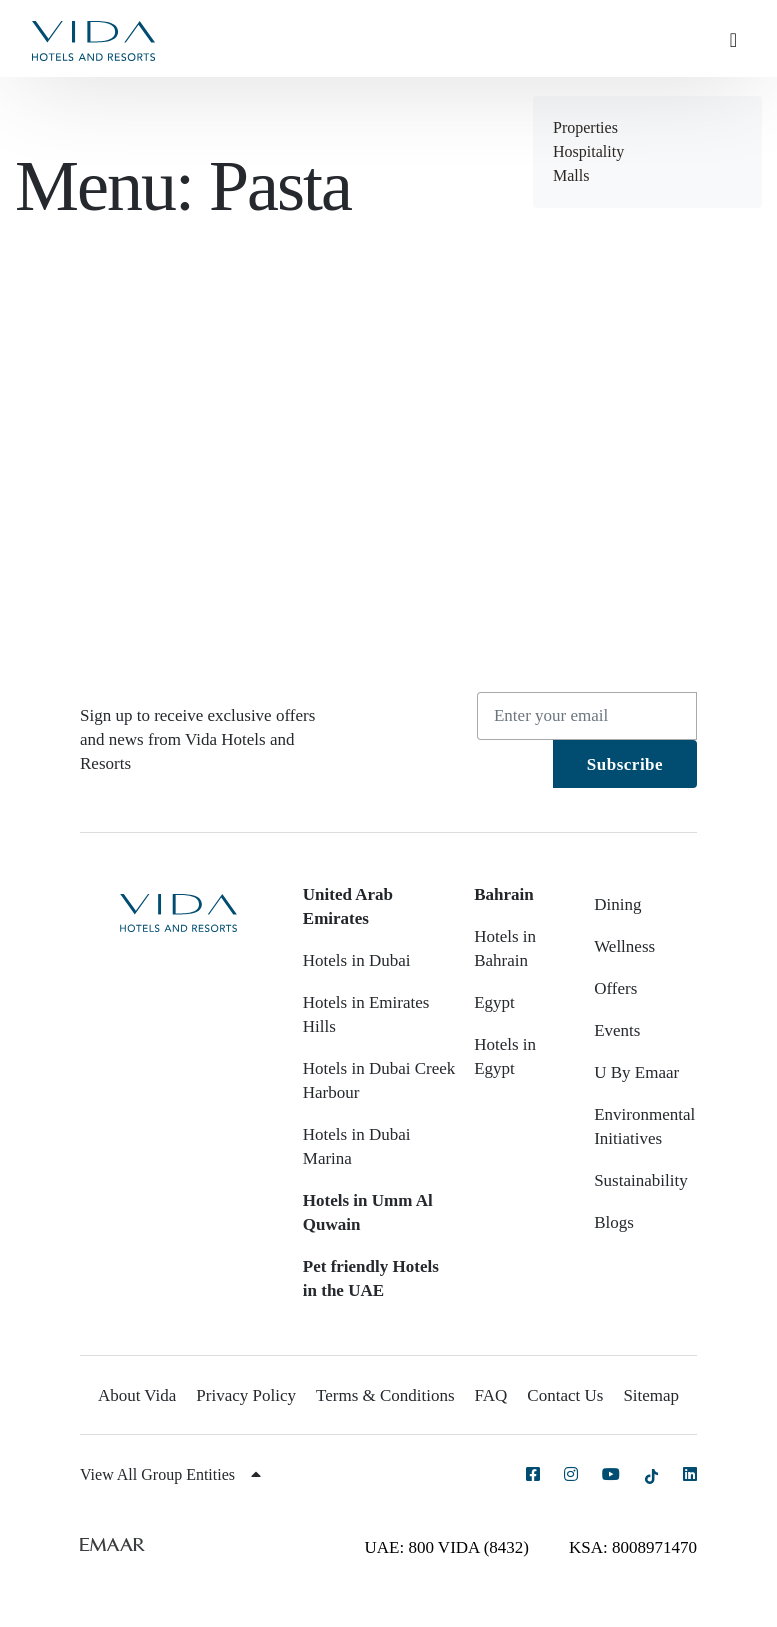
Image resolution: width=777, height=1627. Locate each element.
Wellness (624, 946)
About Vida (137, 1395)
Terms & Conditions (385, 1395)
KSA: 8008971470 (633, 1547)
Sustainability (641, 1180)
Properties (585, 127)
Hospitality (588, 151)
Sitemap (651, 1395)
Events (617, 1030)
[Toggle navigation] (741, 38)
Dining (617, 904)
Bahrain (504, 894)
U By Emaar (636, 1072)
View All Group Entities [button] (170, 1474)
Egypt (494, 1002)
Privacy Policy (246, 1395)
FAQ (491, 1395)
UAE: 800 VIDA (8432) (447, 1547)
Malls (571, 175)
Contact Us (565, 1395)
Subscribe (625, 764)
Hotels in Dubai (357, 960)
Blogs (614, 1222)
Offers (615, 988)
